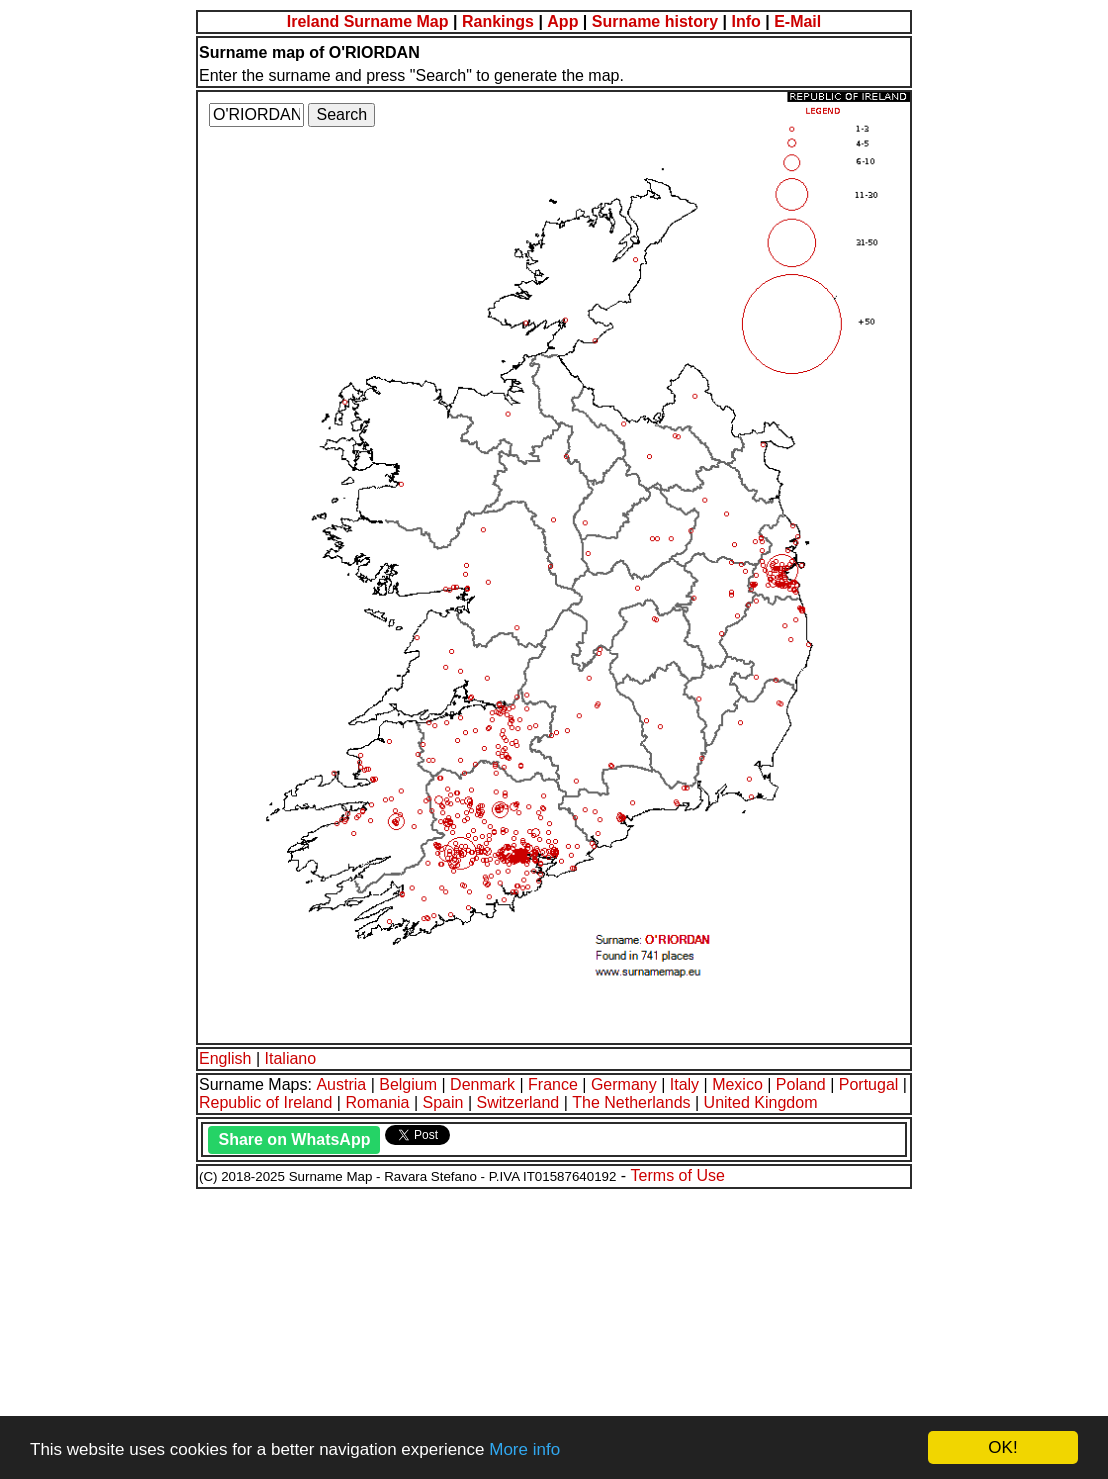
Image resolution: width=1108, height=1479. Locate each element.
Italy (684, 1084)
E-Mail (797, 21)
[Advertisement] (554, 1331)
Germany (624, 1084)
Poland (801, 1084)
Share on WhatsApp (294, 1139)
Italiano (291, 1058)
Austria (341, 1084)
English (225, 1058)
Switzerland (518, 1102)
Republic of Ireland (265, 1102)
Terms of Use (678, 1175)
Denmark (482, 1084)
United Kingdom (761, 1102)
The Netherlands (631, 1102)
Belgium (408, 1084)
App (562, 21)
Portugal (869, 1084)
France (553, 1084)
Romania (377, 1102)
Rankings (498, 21)
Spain (443, 1102)
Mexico (737, 1084)
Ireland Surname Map (368, 21)
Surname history (655, 21)
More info (524, 1449)
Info (745, 21)
